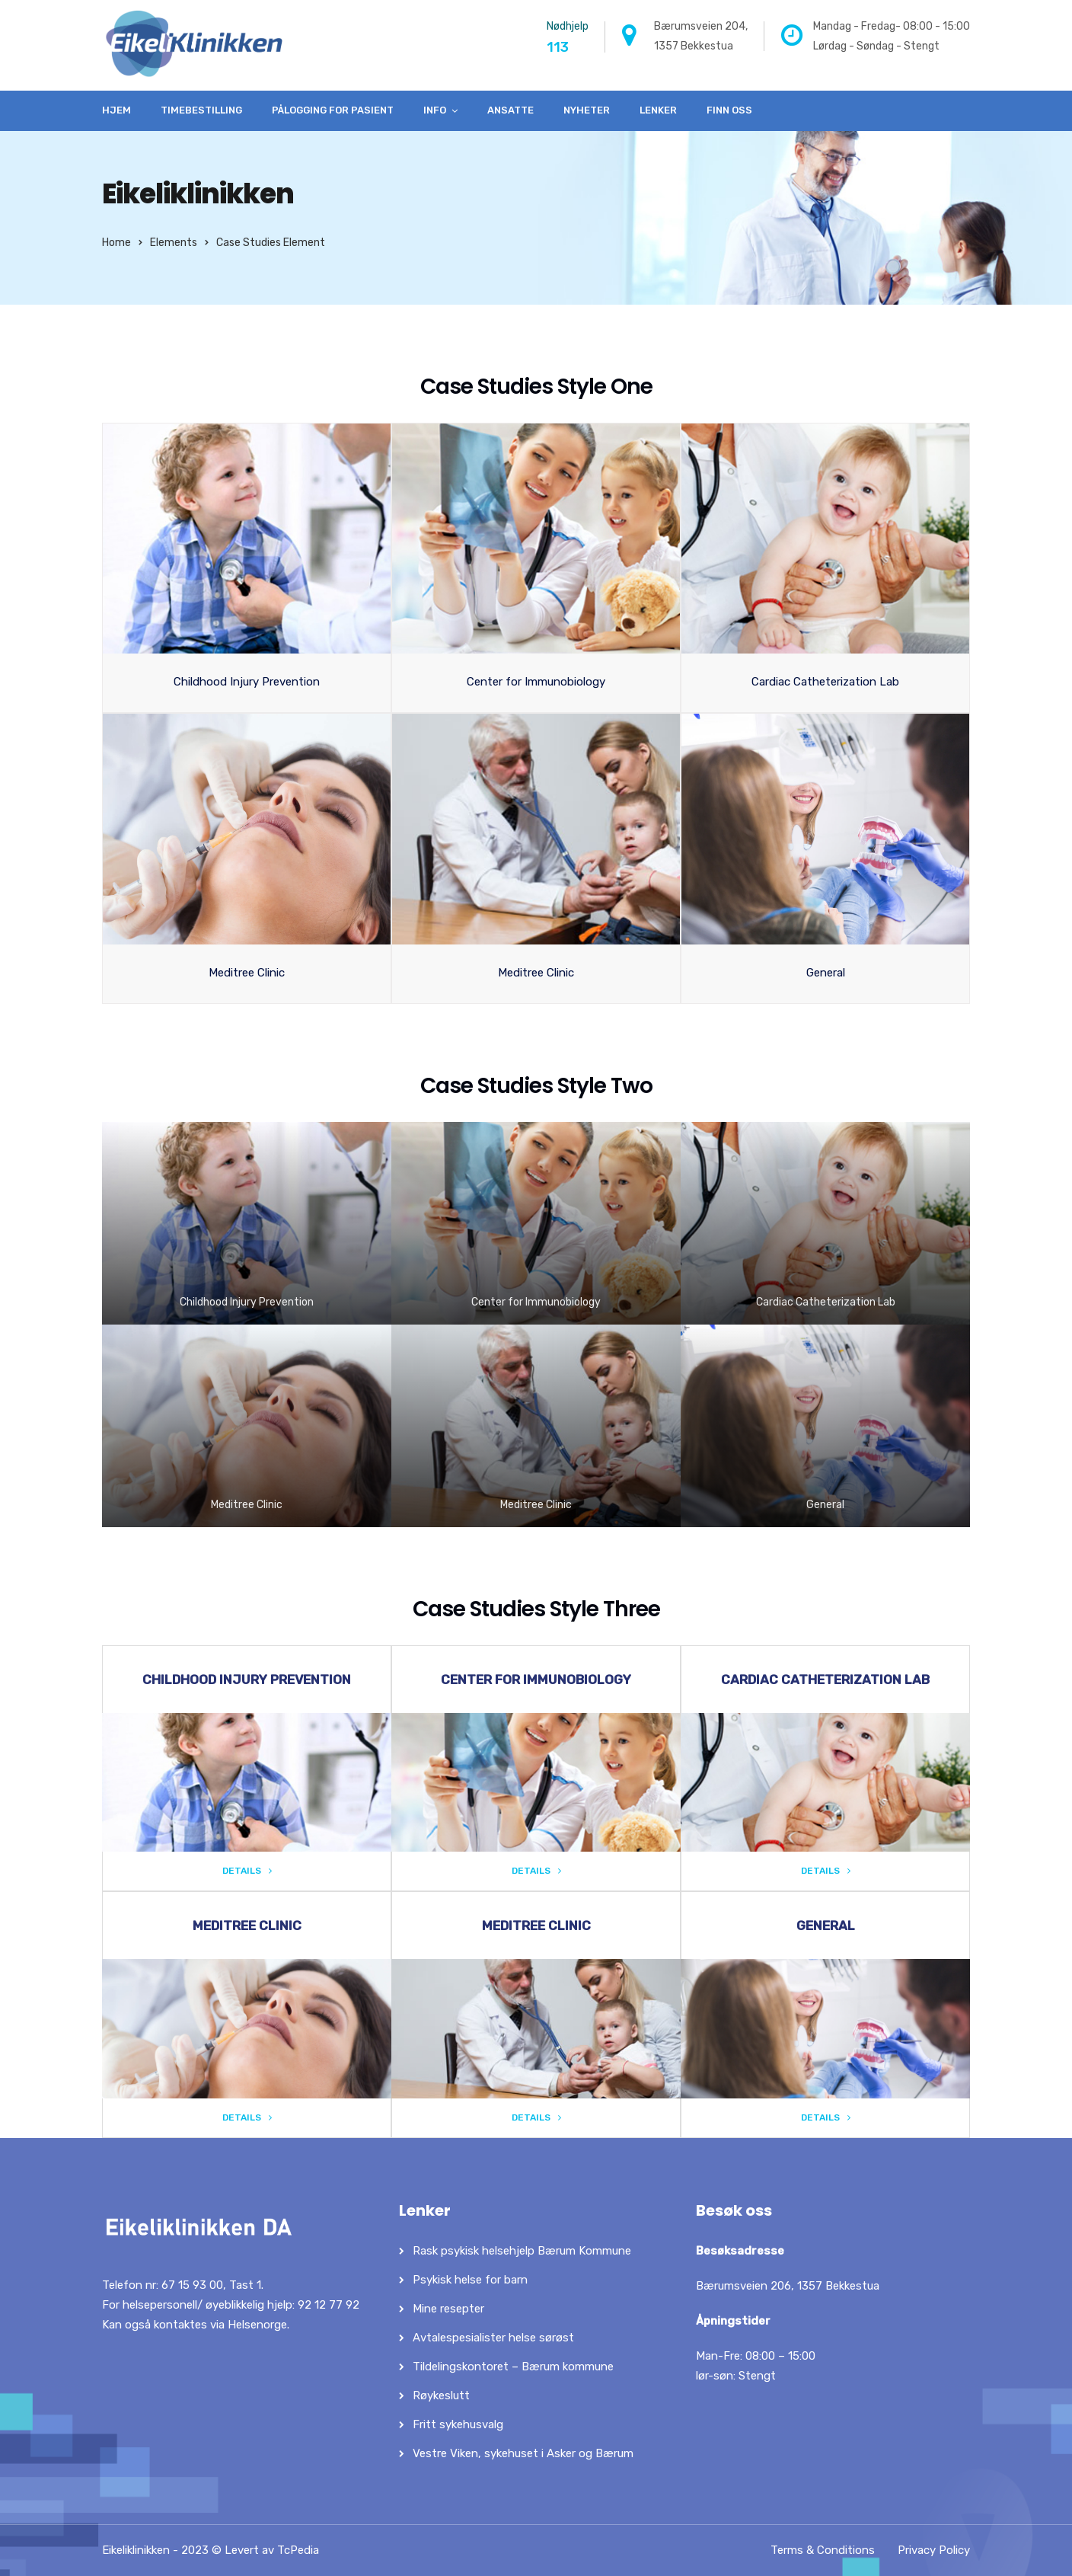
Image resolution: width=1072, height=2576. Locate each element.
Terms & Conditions (822, 2550)
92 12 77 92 (328, 2305)
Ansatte (510, 110)
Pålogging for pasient (333, 110)
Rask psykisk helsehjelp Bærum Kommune (522, 2251)
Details (247, 1870)
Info (434, 110)
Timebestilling (201, 110)
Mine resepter (448, 2309)
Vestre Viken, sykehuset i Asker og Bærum (523, 2453)
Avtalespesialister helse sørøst (493, 2337)
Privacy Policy (934, 2550)
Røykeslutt (441, 2395)
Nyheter (586, 110)
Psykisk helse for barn (470, 2280)
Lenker (658, 110)
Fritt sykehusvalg (458, 2424)
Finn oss (729, 110)
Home (116, 242)
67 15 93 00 (192, 2285)
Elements (173, 242)
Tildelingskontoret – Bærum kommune (513, 2366)
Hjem (116, 110)
